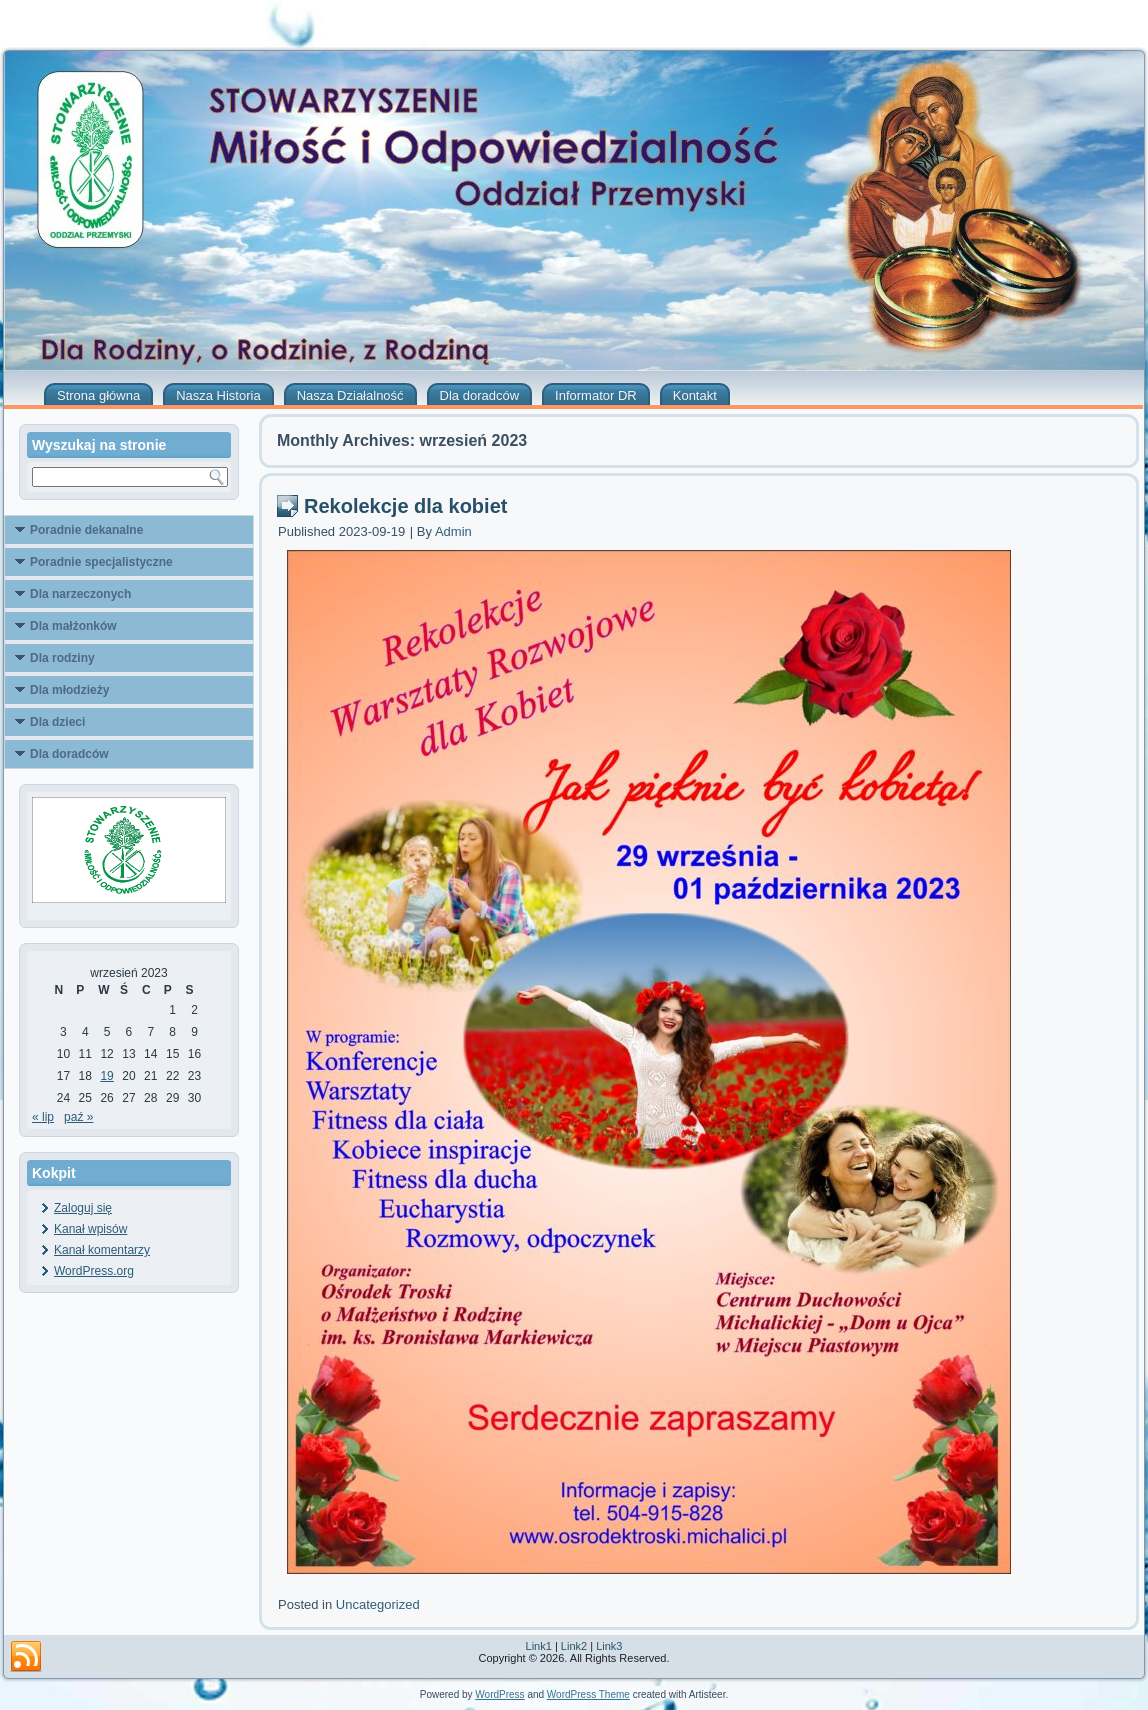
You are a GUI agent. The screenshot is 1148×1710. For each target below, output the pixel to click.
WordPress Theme (588, 1694)
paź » (78, 1117)
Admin (453, 531)
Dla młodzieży (69, 690)
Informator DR (596, 395)
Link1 (539, 1646)
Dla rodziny (62, 658)
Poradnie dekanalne (86, 530)
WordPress (499, 1694)
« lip (43, 1117)
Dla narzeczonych (80, 594)
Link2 (574, 1646)
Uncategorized (378, 1604)
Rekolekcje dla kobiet (405, 506)
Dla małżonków (73, 626)
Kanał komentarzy (102, 1250)
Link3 (609, 1646)
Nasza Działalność (350, 395)
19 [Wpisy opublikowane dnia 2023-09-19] (106, 1076)
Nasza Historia (218, 395)
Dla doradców (480, 395)
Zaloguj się (83, 1208)
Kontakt (695, 395)
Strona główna (98, 395)
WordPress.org (94, 1271)
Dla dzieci (57, 722)
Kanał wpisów (90, 1229)
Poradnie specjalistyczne (101, 562)
